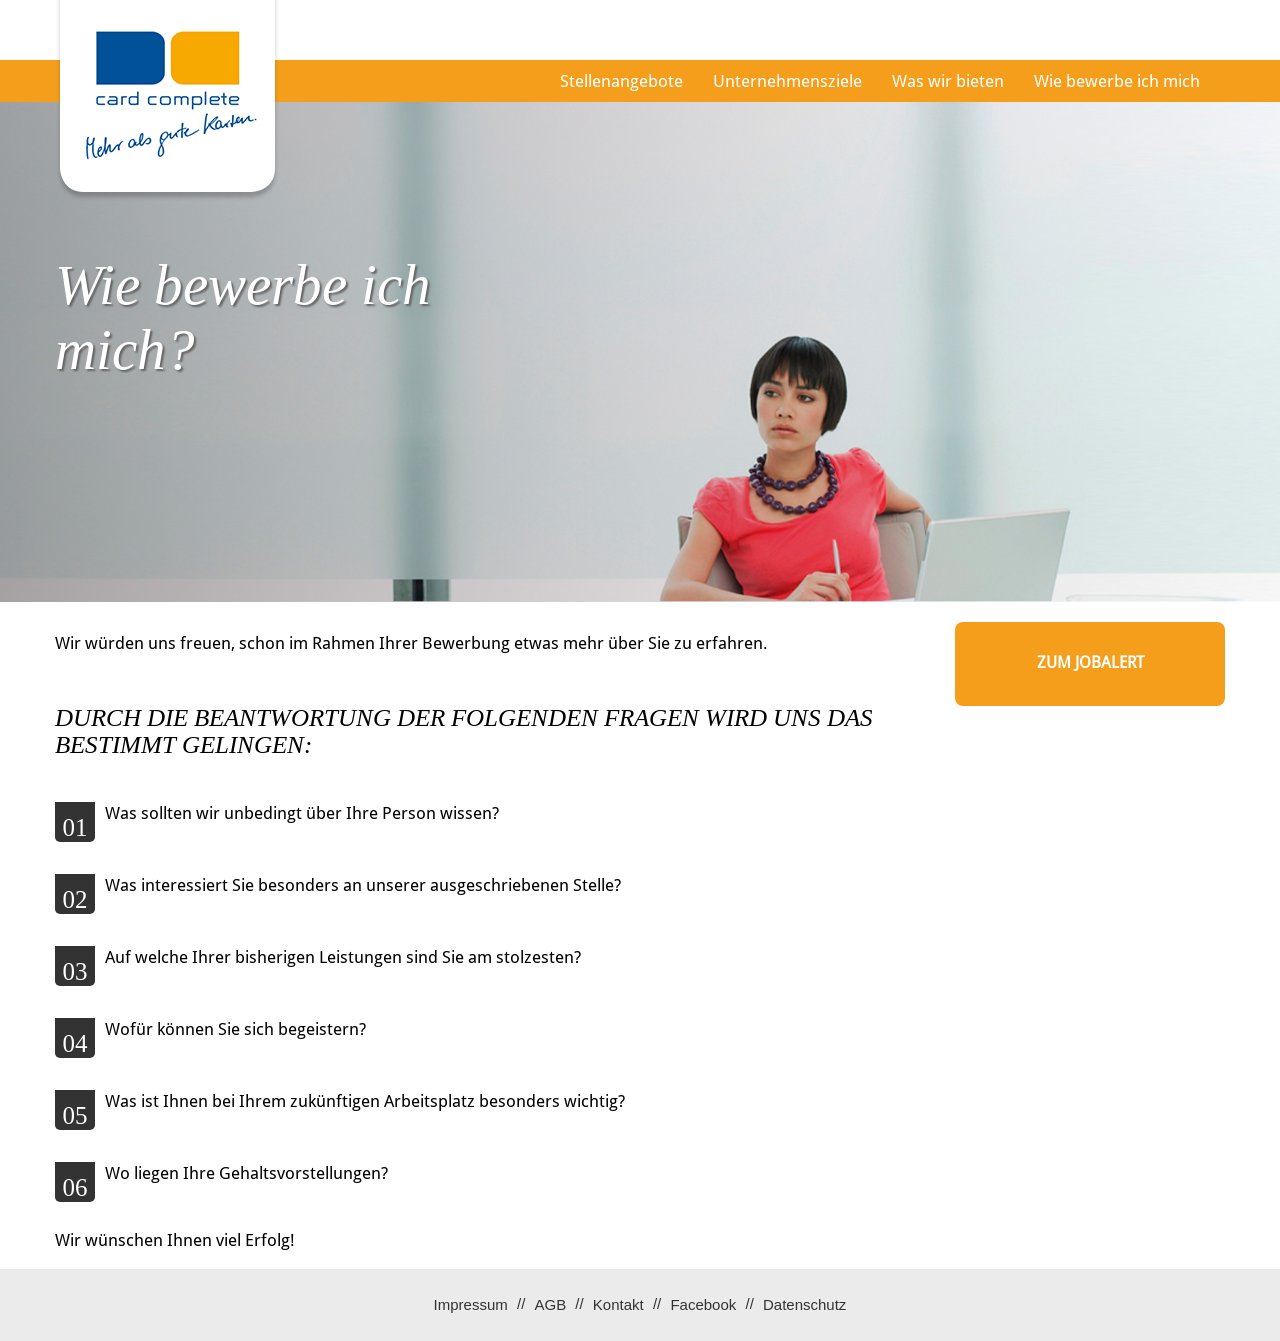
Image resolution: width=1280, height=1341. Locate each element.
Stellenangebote (621, 81)
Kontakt (618, 1304)
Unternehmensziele (787, 81)
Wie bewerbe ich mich (1117, 81)
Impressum (471, 1304)
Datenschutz (804, 1304)
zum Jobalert (1090, 662)
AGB (550, 1304)
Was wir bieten (948, 81)
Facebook (703, 1304)
